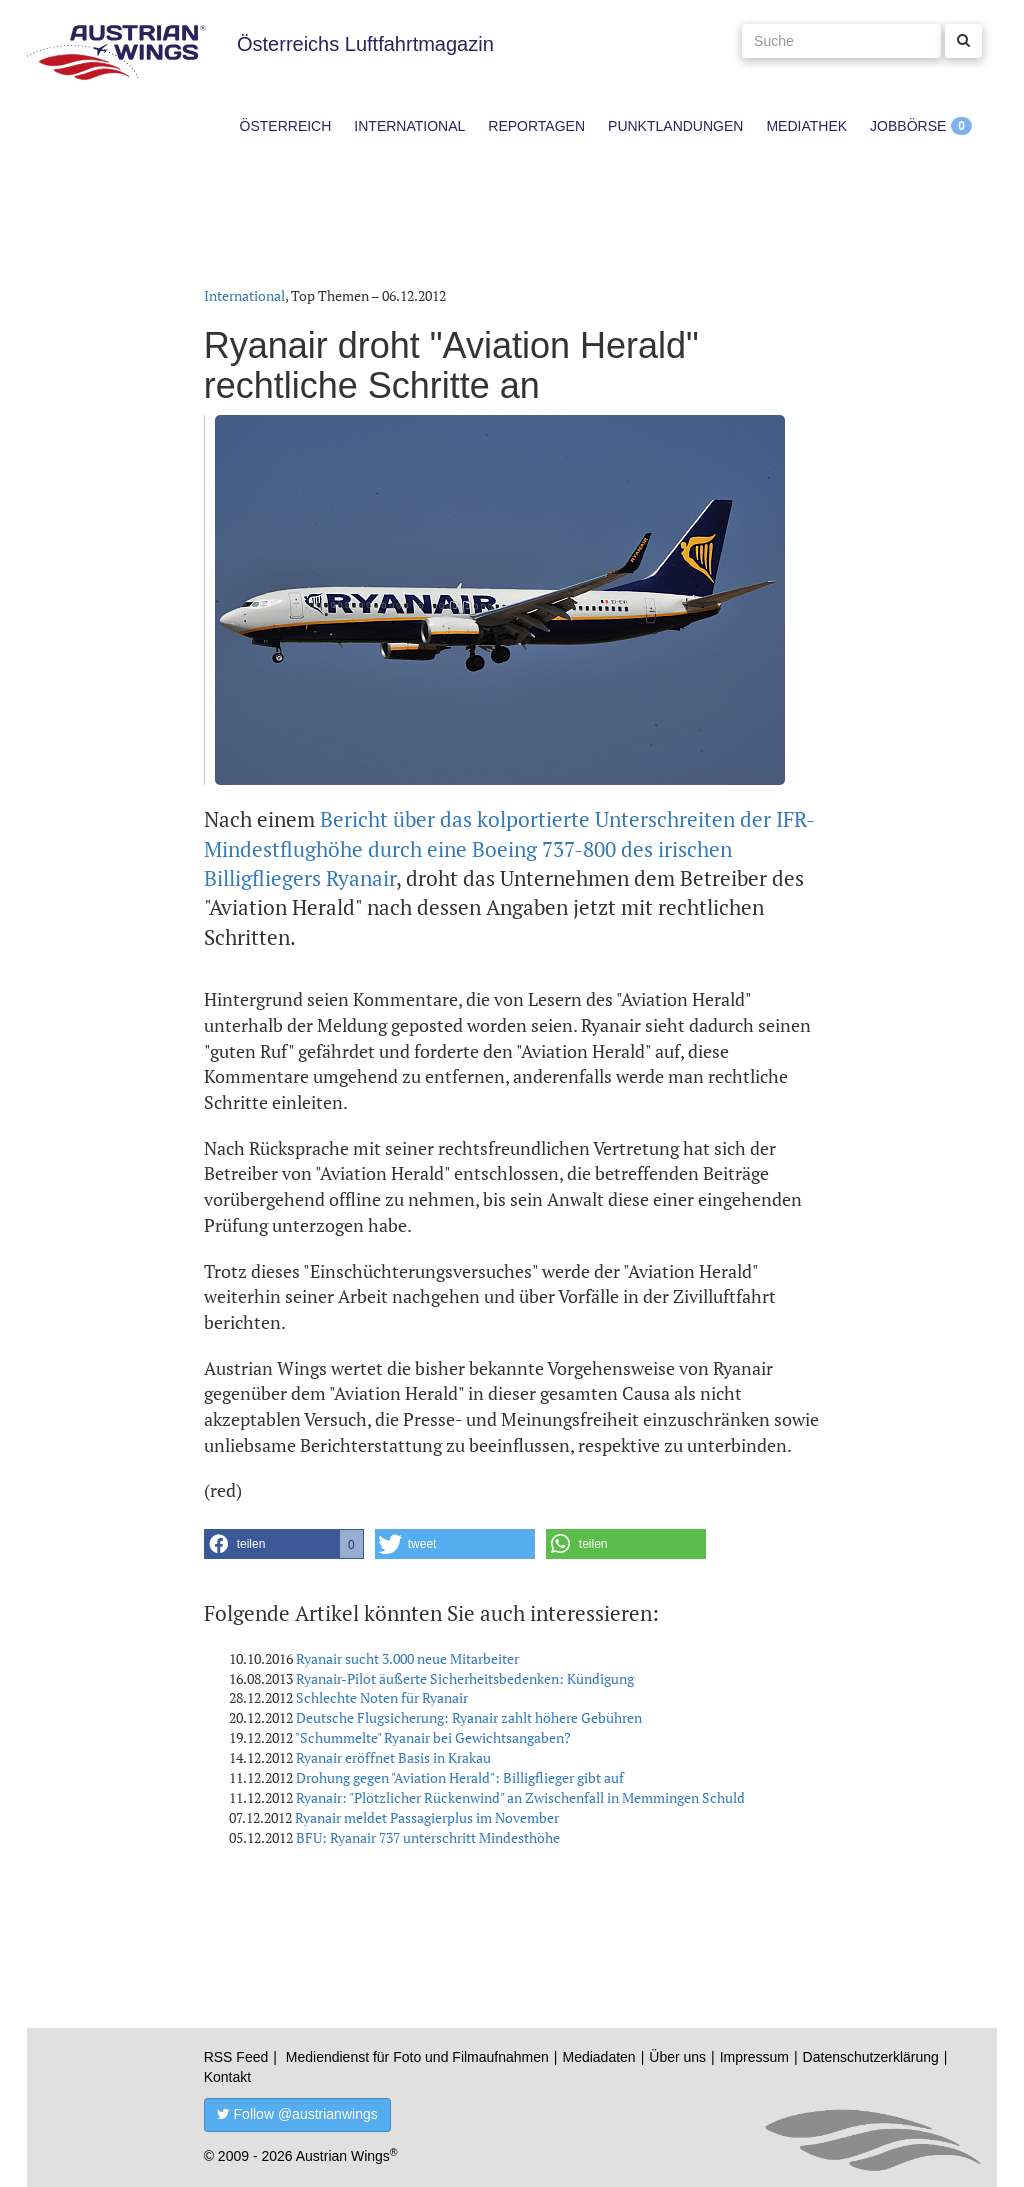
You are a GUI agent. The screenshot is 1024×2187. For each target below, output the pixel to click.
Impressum (754, 2057)
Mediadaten (598, 2057)
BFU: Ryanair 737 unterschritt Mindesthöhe (428, 1837)
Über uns (677, 2057)
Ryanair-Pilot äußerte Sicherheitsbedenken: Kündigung (465, 1678)
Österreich (286, 126)
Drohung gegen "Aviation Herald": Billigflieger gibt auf (460, 1777)
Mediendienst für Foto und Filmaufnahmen (417, 2057)
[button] (284, 1544)
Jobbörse (908, 126)
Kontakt (227, 2077)
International (409, 126)
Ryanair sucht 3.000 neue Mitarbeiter (407, 1658)
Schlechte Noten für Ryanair (382, 1697)
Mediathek (806, 126)
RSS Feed (236, 2057)
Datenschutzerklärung (871, 2057)
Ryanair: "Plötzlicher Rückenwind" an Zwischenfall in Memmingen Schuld (520, 1797)
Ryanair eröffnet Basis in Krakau (393, 1757)
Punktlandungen (675, 126)
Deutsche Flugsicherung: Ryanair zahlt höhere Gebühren (469, 1717)
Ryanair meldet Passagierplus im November (427, 1817)
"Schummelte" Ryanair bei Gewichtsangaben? (433, 1737)
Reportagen (536, 126)
